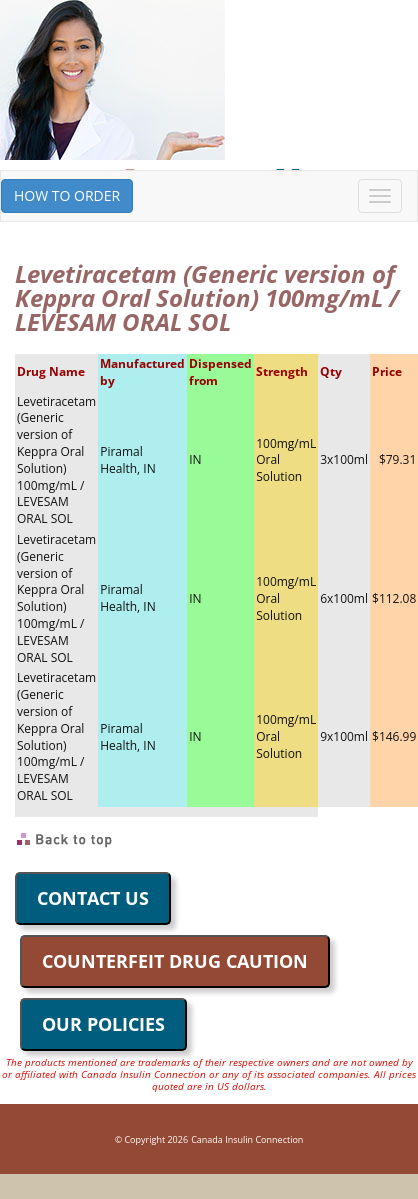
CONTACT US (93, 898)
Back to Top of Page (65, 840)
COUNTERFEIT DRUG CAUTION (175, 961)
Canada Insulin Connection (247, 1139)
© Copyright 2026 (151, 1139)
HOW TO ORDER (67, 195)
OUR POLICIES (103, 1024)
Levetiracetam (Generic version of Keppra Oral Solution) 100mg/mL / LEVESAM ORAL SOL (56, 460)
